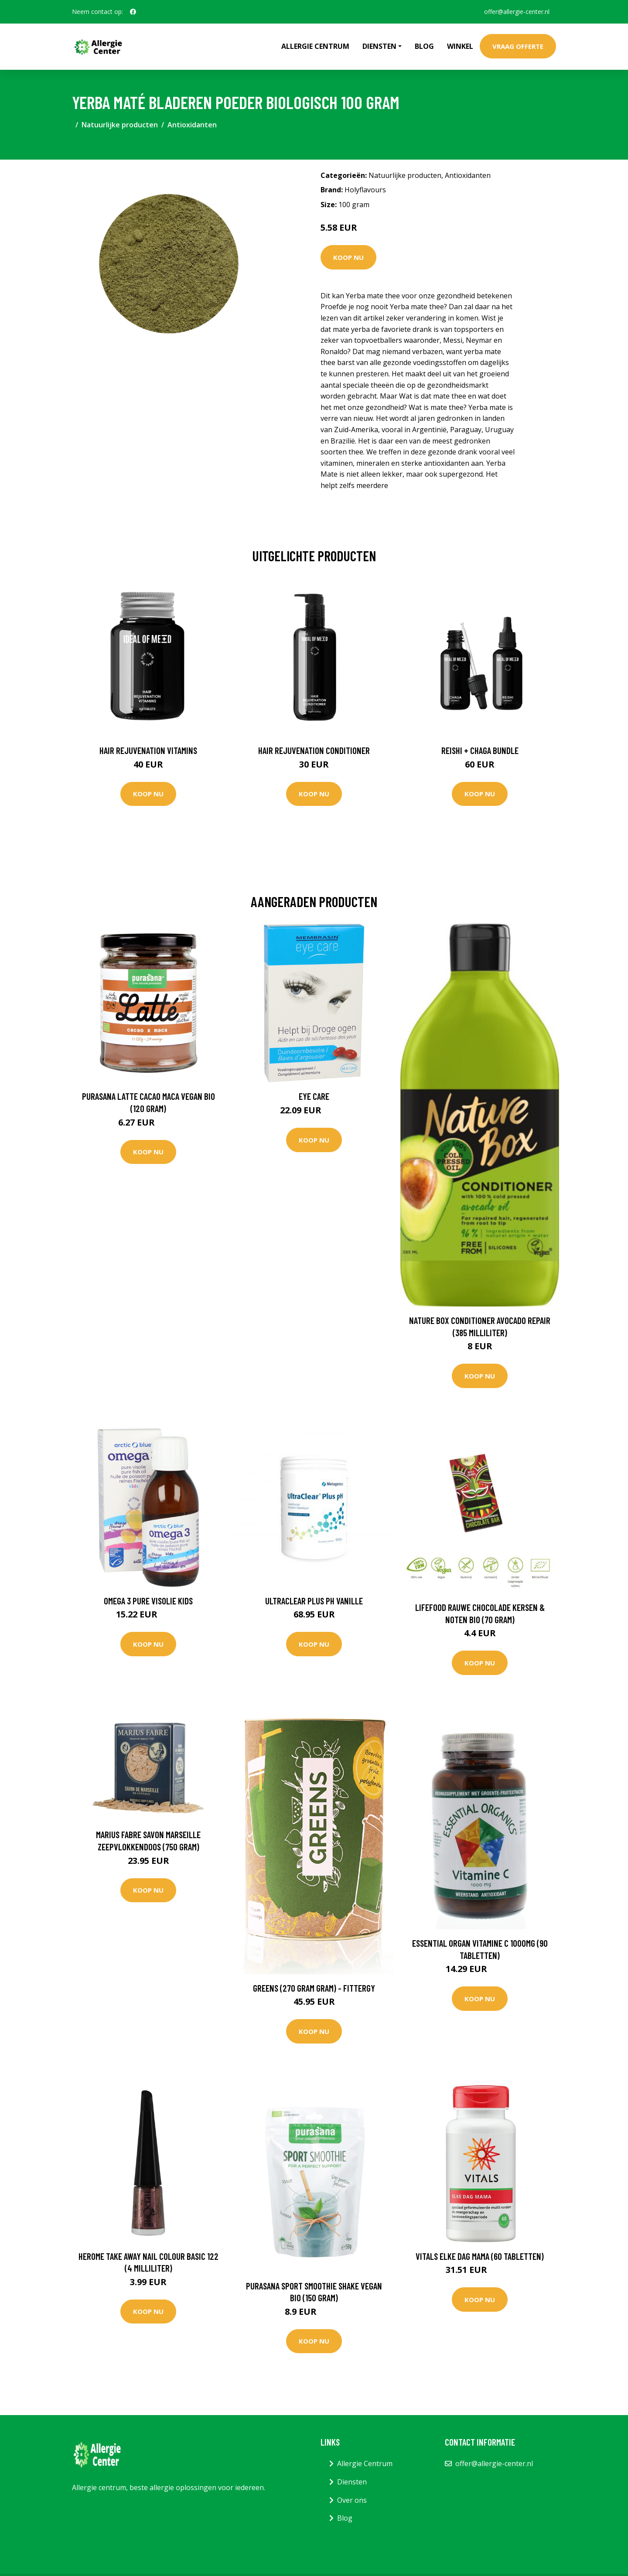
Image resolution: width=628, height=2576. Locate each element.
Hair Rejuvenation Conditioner (314, 750)
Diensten (352, 2482)
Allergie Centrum (315, 46)
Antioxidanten (192, 125)
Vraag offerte (517, 46)
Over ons (352, 2500)
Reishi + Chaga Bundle (480, 750)
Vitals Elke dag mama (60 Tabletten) (480, 2256)
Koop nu (348, 257)
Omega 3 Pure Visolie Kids (148, 1600)
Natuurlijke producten (120, 125)
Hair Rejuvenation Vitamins (148, 750)
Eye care (314, 1096)
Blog (424, 46)
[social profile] (133, 11)
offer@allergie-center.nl (516, 11)
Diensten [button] (379, 46)
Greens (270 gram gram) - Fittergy (314, 1987)
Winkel (460, 46)
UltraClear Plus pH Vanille (314, 1600)
